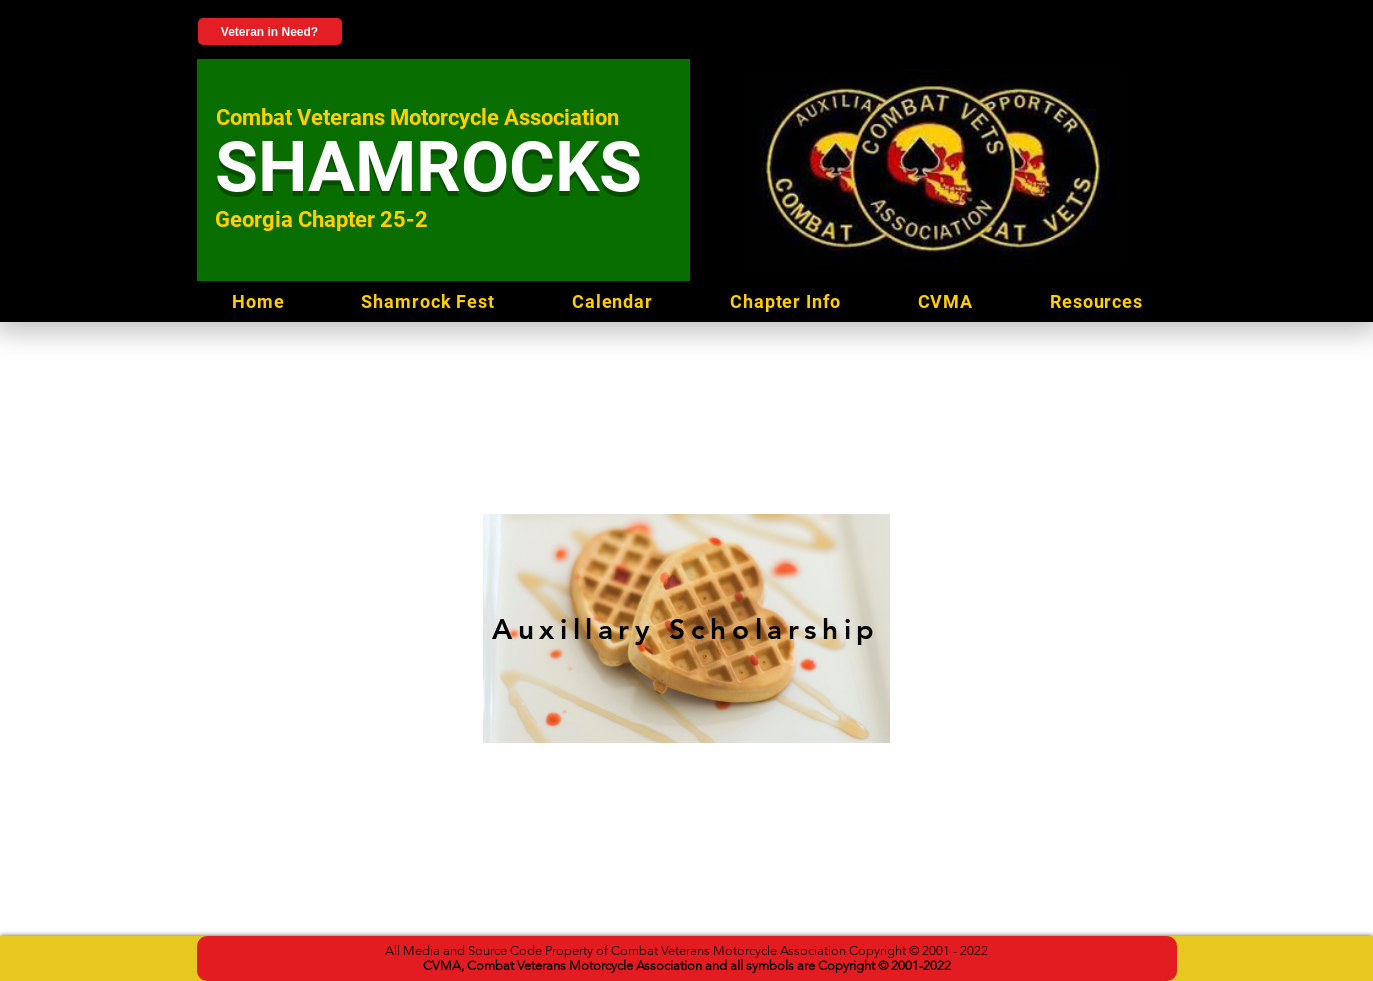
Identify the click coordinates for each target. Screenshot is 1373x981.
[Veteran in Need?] (270, 31)
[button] (1097, 301)
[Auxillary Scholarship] (686, 628)
